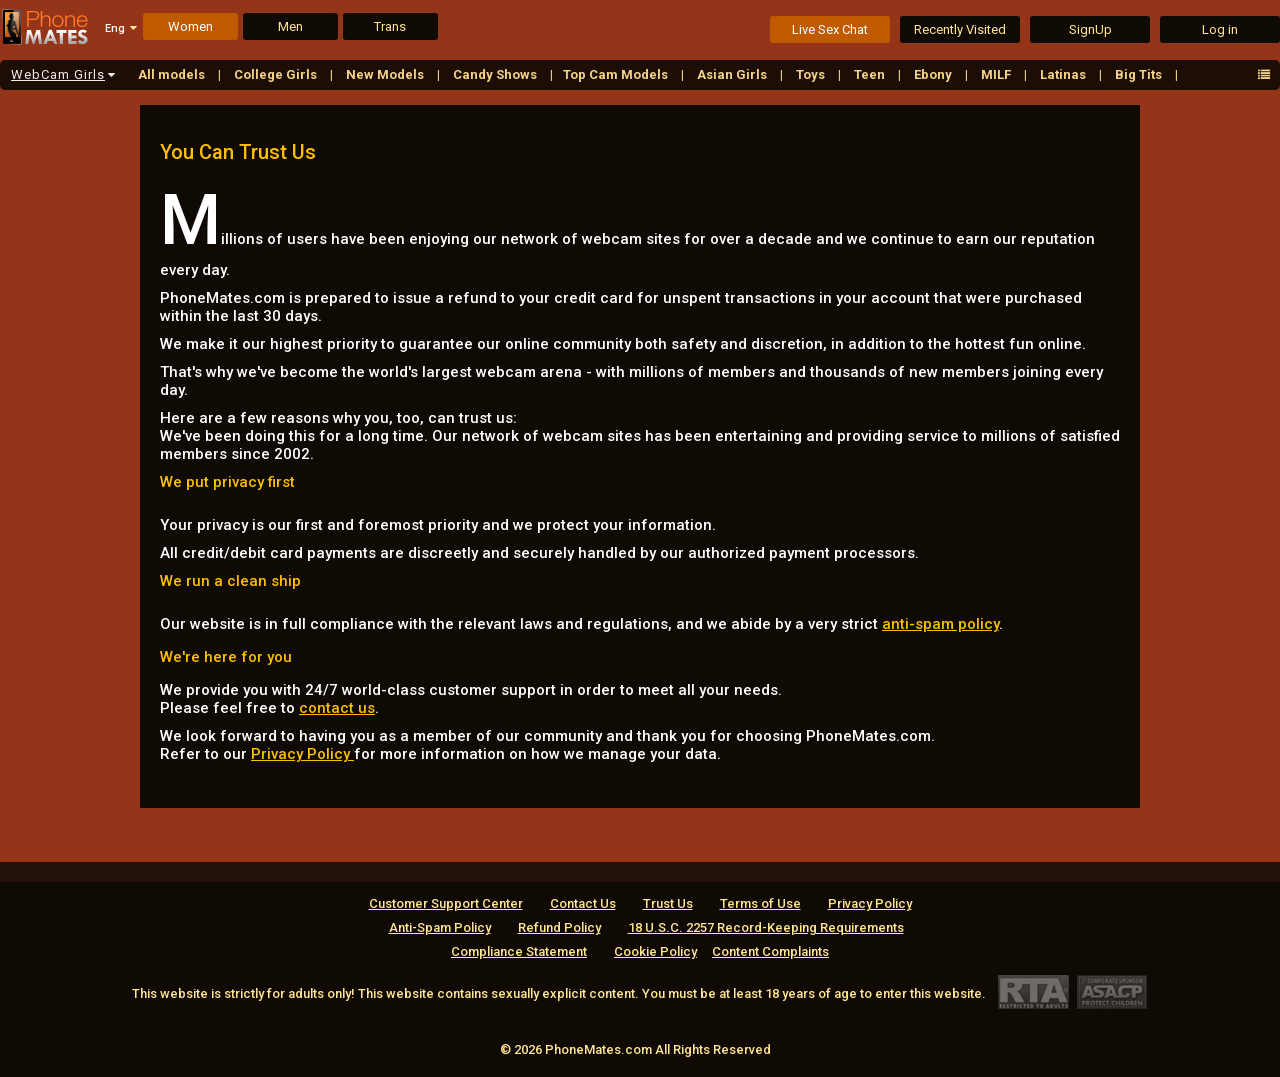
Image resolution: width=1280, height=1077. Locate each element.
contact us (337, 708)
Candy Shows (496, 74)
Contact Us (583, 903)
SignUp (1090, 29)
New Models (386, 74)
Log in (1220, 29)
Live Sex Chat (830, 29)
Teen (871, 74)
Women (190, 26)
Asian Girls (733, 74)
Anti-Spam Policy (440, 927)
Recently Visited (960, 29)
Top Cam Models (617, 74)
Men (290, 26)
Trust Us (668, 903)
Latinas (1064, 74)
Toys (812, 74)
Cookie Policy (655, 951)
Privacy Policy (302, 754)
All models (173, 74)
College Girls (277, 74)
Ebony (934, 74)
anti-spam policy (940, 624)
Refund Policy (559, 927)
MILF (997, 74)
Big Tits (1140, 74)
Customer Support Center (446, 903)
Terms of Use (760, 903)
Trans (390, 26)
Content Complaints (770, 951)
